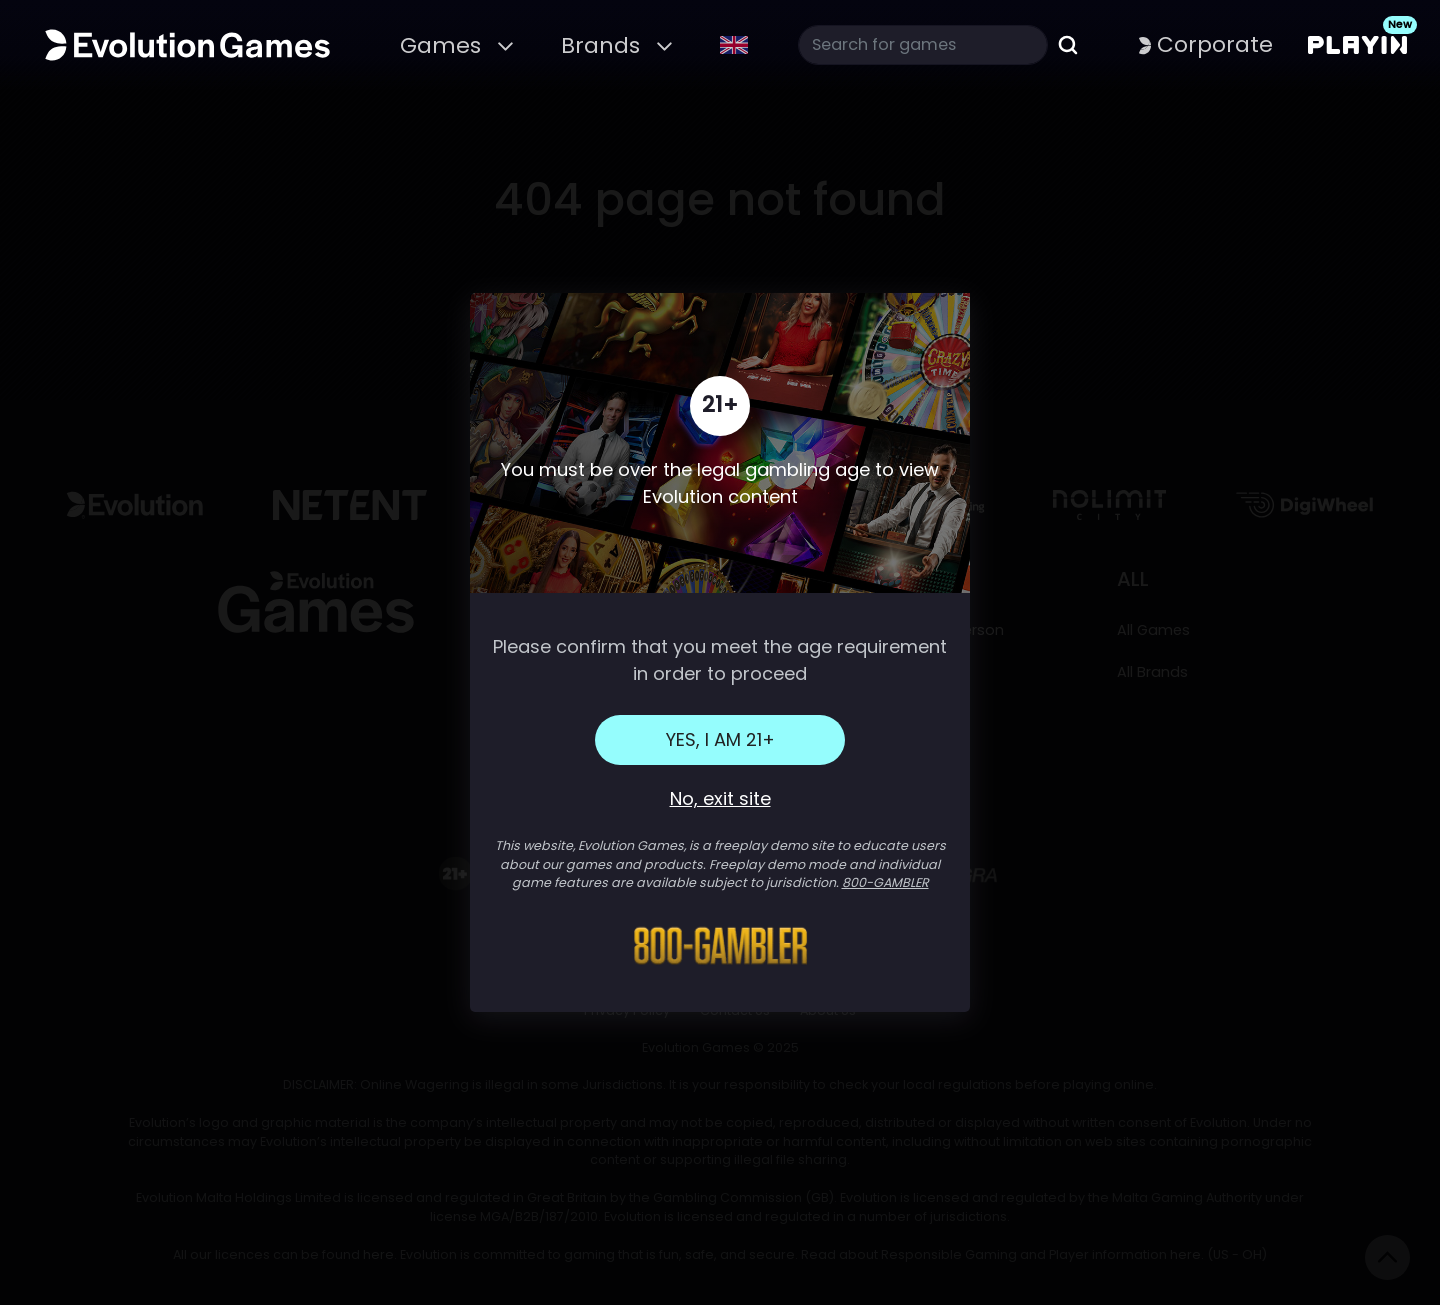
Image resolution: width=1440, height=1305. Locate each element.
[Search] (923, 45)
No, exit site (720, 798)
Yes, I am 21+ (720, 739)
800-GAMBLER (885, 882)
